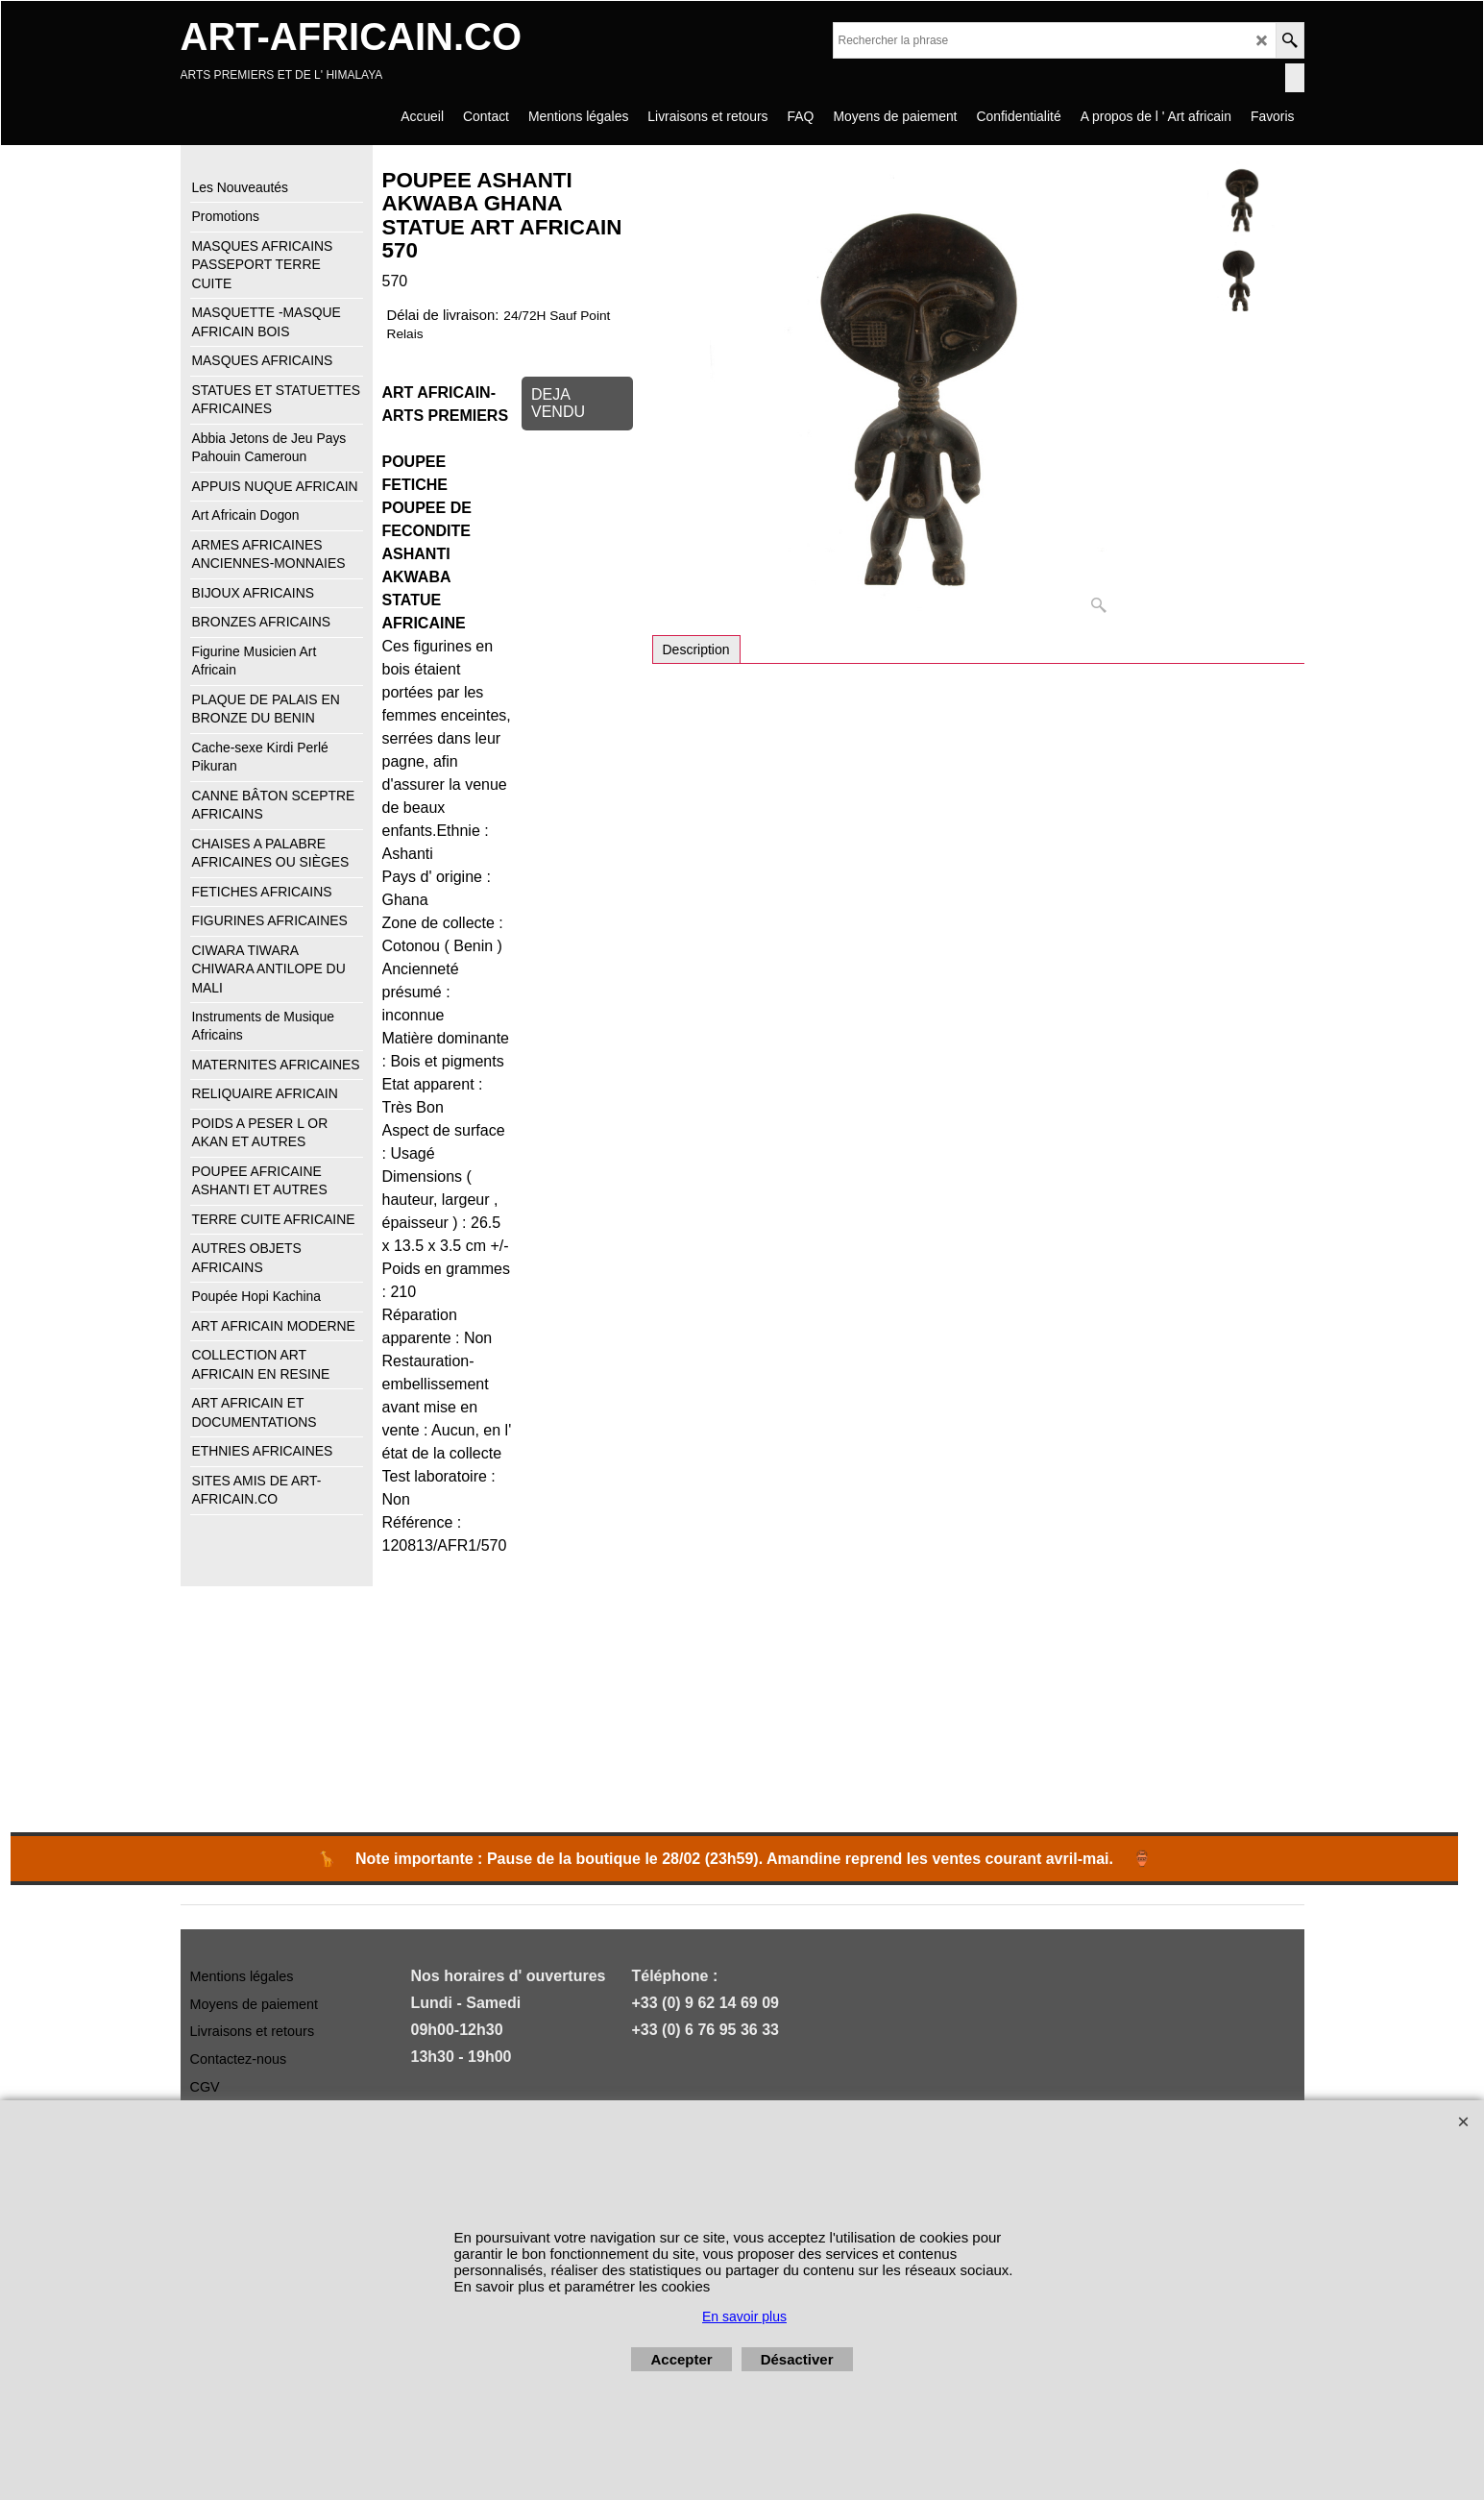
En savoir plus (744, 2316)
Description (696, 649)
